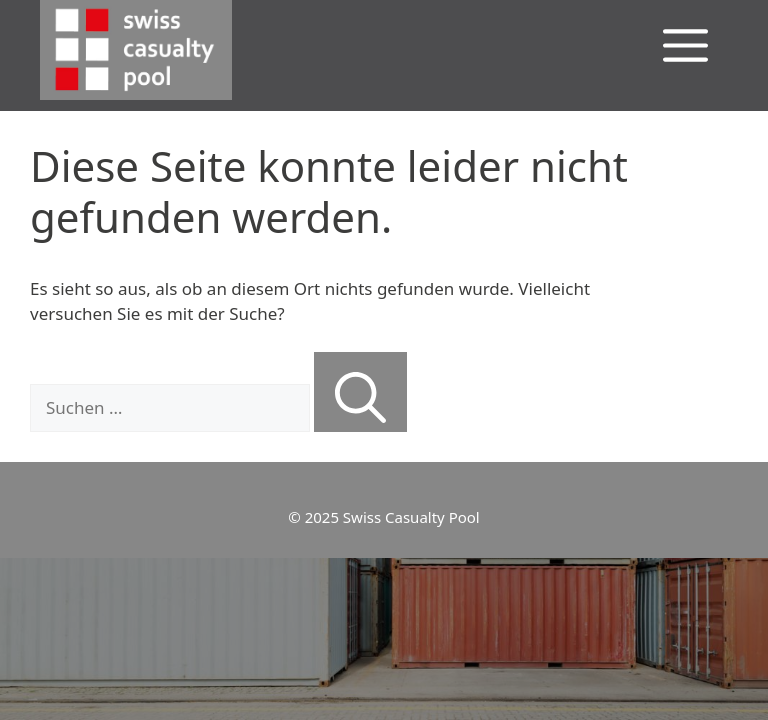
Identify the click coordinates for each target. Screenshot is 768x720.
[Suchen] (360, 392)
